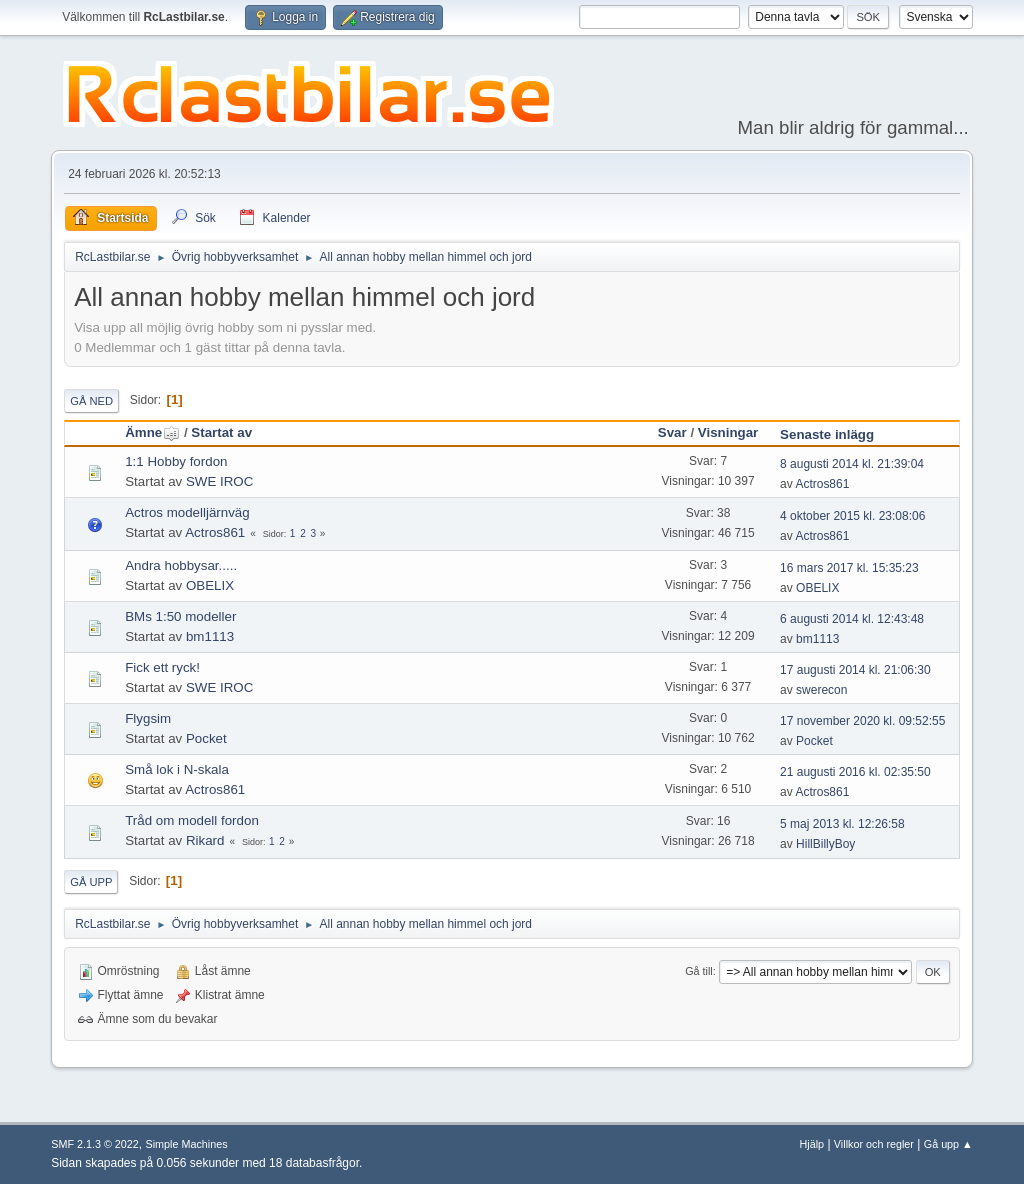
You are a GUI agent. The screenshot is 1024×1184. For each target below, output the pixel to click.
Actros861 (822, 484)
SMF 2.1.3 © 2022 (95, 1144)
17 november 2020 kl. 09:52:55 (862, 721)
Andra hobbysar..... (181, 565)
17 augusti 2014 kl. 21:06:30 (855, 670)
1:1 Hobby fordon (176, 461)
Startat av (221, 432)
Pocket (206, 738)
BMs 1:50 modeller (180, 616)
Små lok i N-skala (177, 769)
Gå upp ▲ (948, 1144)
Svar (672, 432)
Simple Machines (187, 1144)
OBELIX (210, 585)
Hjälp (812, 1144)
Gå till (699, 971)
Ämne (152, 432)
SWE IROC (219, 481)
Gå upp (91, 882)
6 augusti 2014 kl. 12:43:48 (852, 619)
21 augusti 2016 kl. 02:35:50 (855, 772)
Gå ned (91, 401)
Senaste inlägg (827, 434)
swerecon (821, 690)
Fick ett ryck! (162, 667)
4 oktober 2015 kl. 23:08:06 (852, 516)
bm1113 (210, 636)
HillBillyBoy (825, 844)
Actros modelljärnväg (187, 512)
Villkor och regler (874, 1144)
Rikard (205, 840)
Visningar (728, 432)
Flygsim (148, 718)
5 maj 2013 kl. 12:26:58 (842, 824)
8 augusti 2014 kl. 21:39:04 (852, 464)
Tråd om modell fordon (192, 820)
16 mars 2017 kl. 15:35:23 (849, 568)
